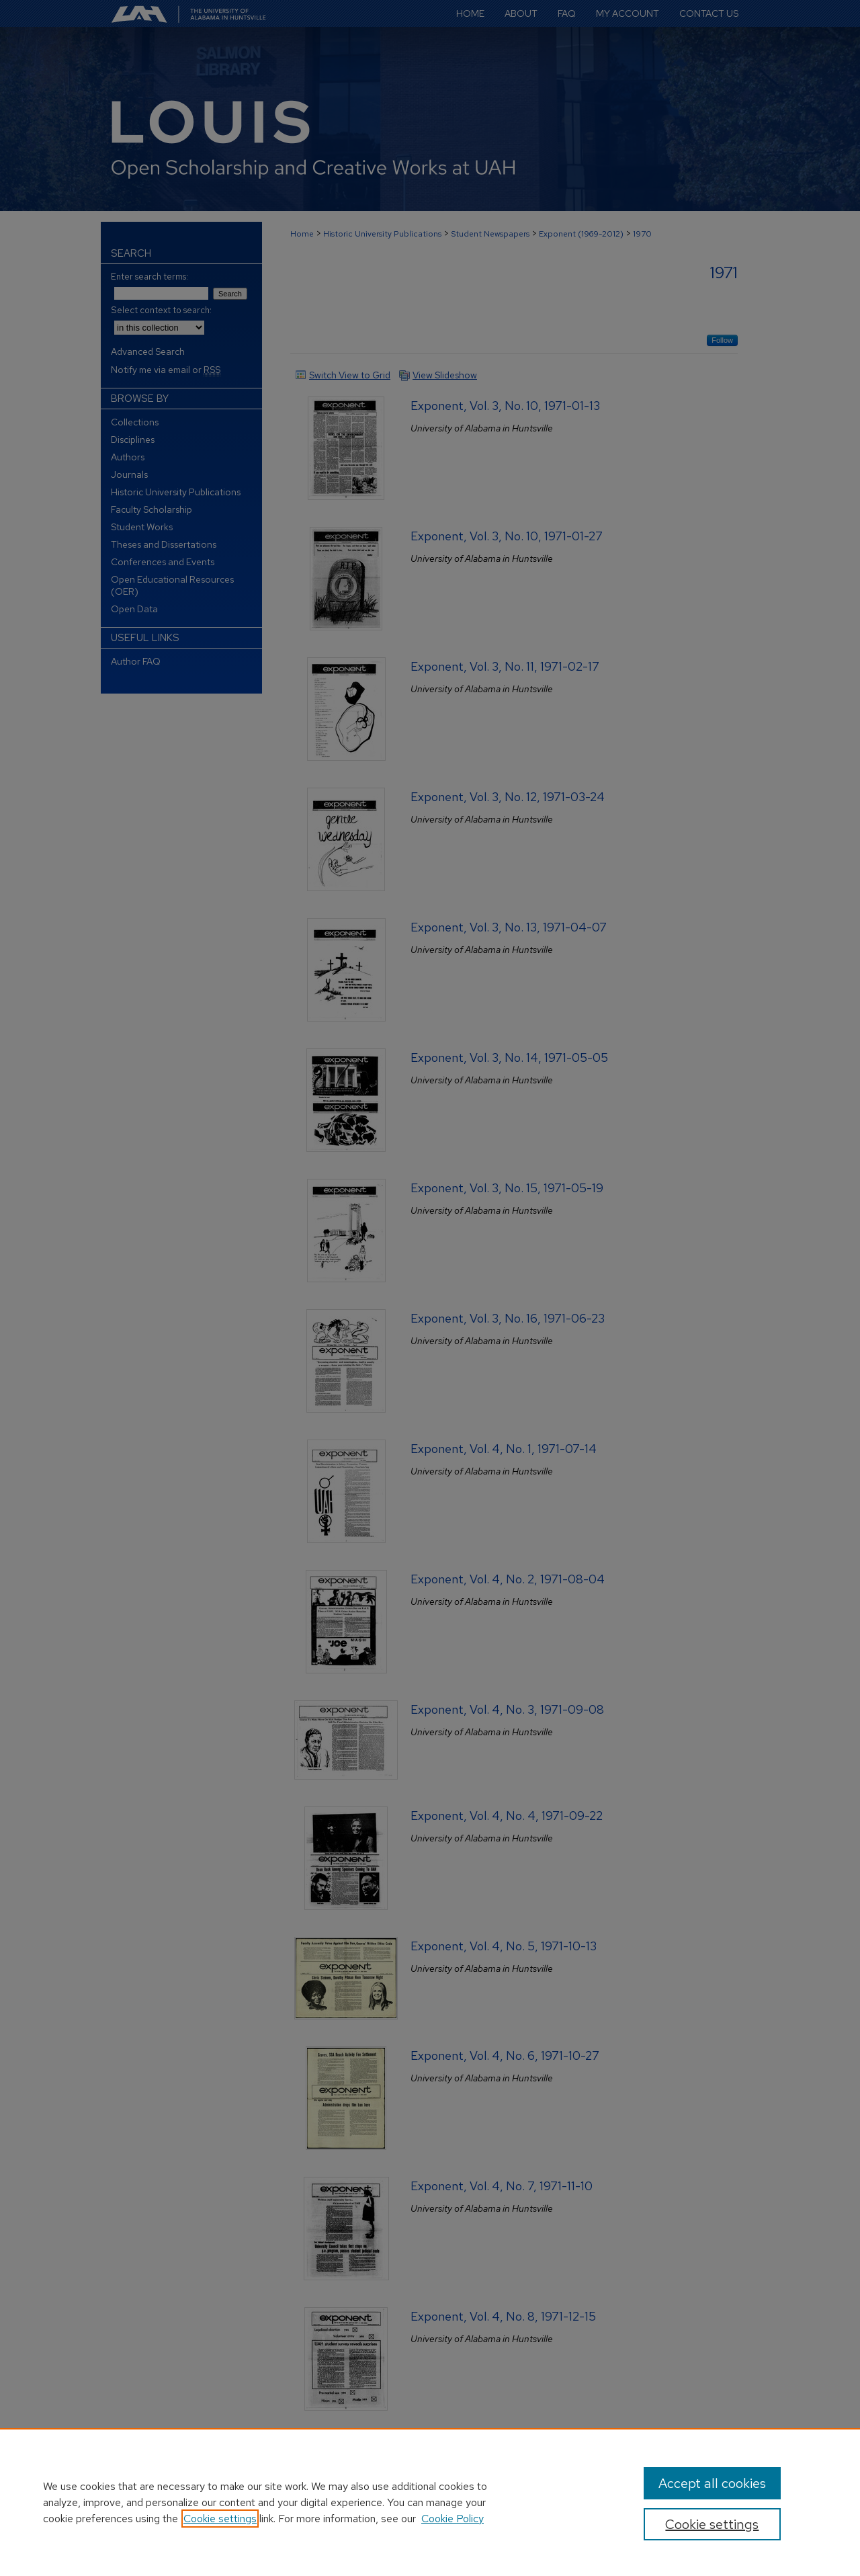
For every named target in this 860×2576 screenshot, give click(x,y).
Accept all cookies (712, 2483)
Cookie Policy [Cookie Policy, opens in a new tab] (452, 2518)
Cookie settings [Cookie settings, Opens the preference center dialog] (712, 2524)
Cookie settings (220, 2518)
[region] (430, 2502)
